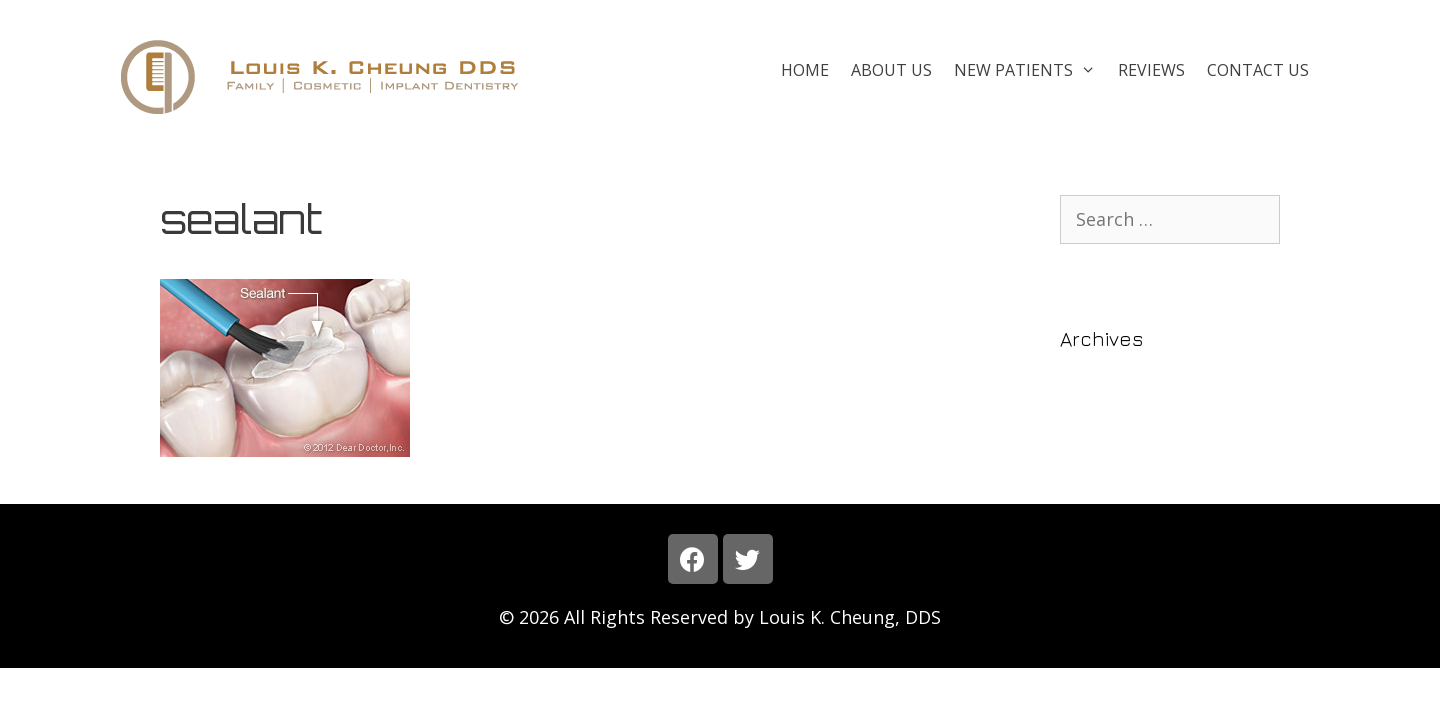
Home (805, 70)
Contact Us (1258, 70)
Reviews (1151, 70)
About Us (891, 70)
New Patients (1030, 70)
